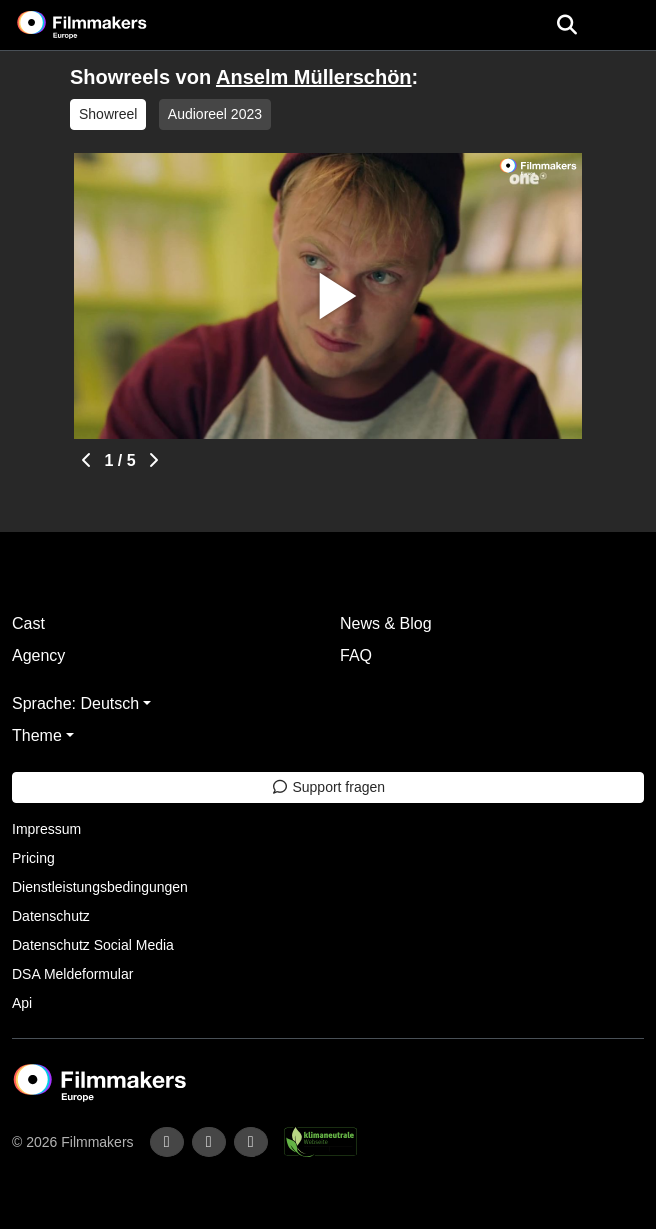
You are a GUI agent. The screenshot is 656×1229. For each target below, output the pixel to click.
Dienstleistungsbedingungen (100, 887)
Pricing (33, 858)
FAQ (356, 655)
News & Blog (386, 623)
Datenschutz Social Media (93, 945)
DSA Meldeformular (72, 974)
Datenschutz (51, 916)
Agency (38, 655)
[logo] (106, 25)
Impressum (46, 829)
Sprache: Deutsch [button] (75, 703)
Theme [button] (37, 735)
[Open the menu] (566, 25)
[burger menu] (626, 25)
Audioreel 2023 (215, 114)
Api (22, 1003)
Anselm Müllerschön (314, 77)
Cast (28, 623)
